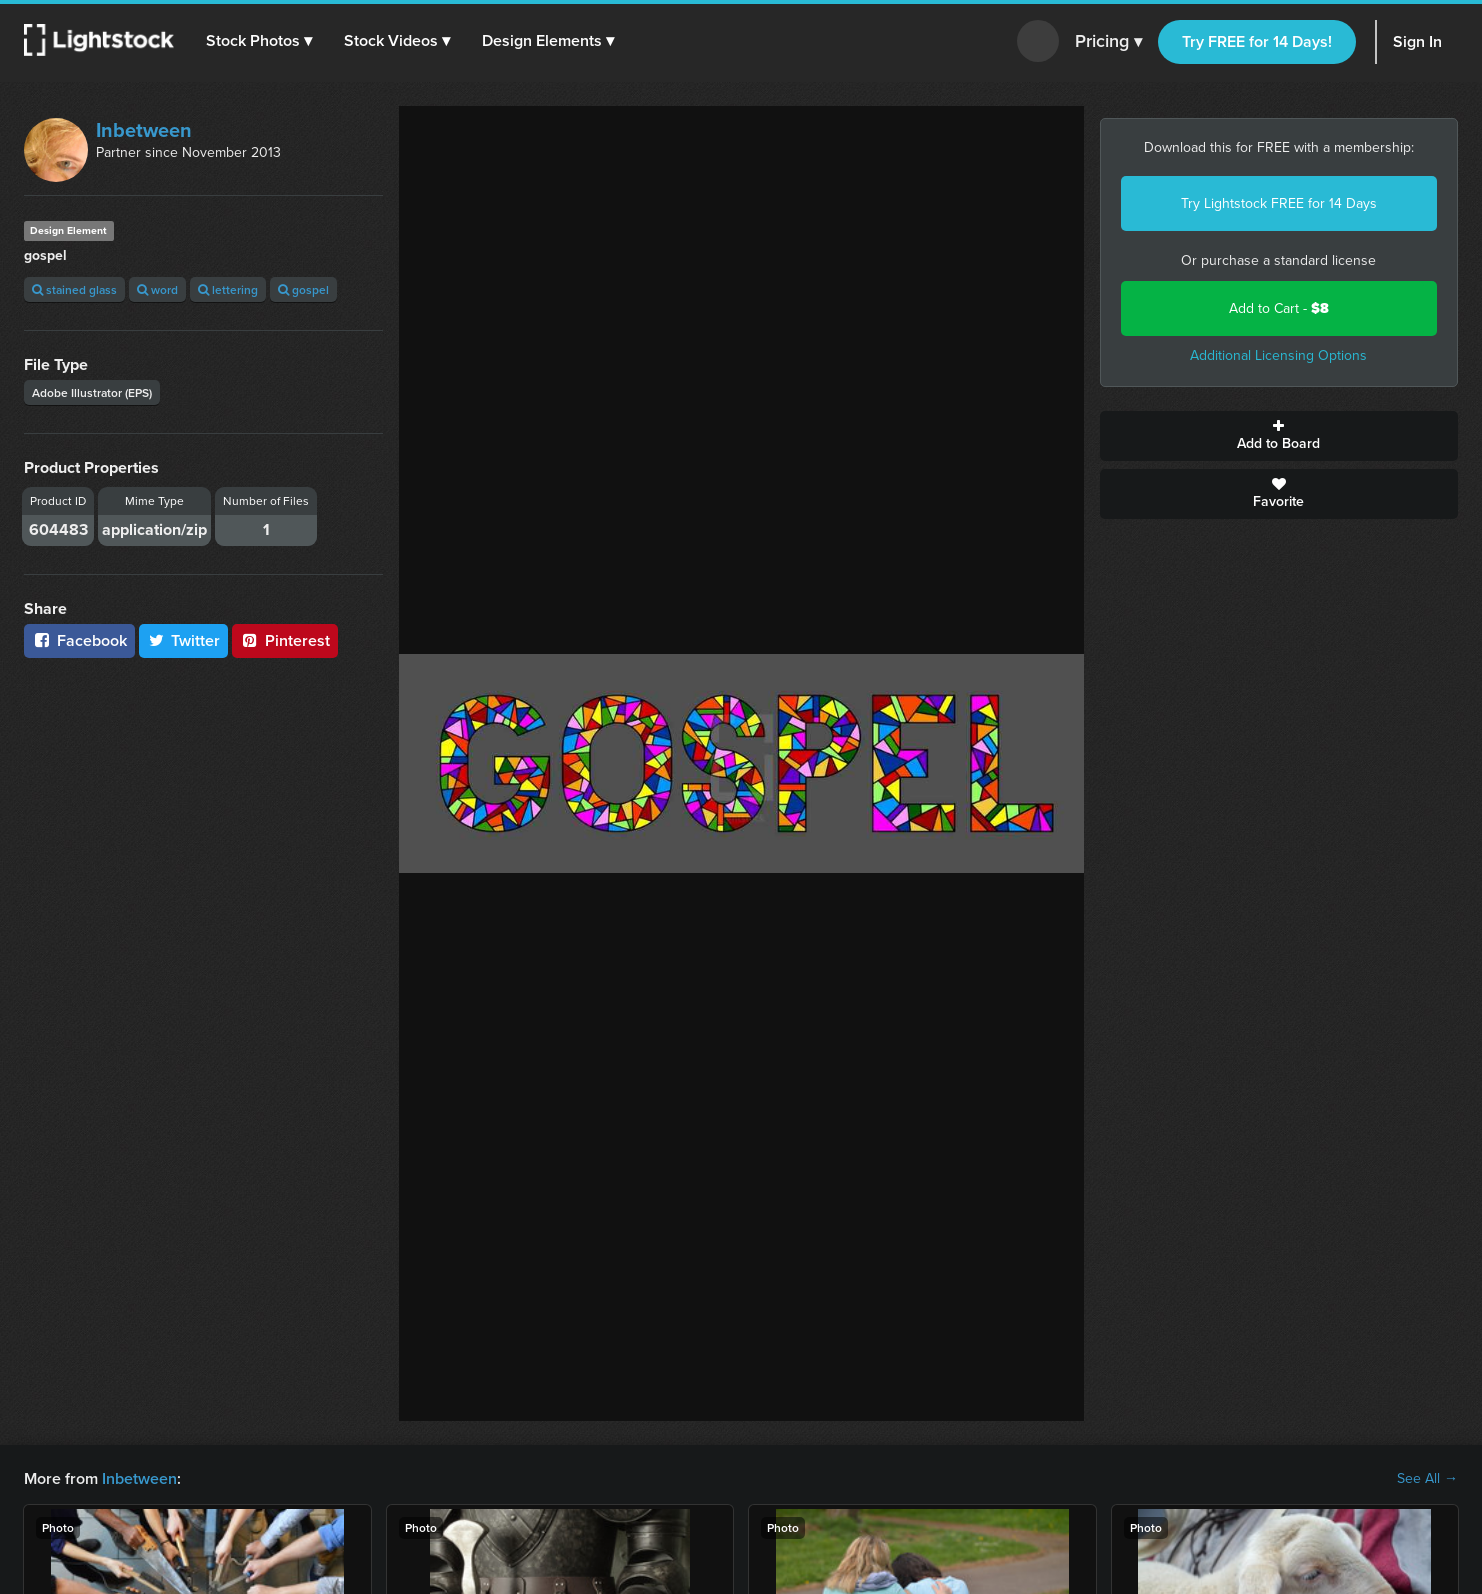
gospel (303, 289)
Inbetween (144, 130)
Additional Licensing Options (1278, 355)
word (157, 289)
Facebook (79, 640)
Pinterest (285, 640)
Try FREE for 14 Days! (1257, 41)
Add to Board (1279, 436)
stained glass (74, 289)
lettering (228, 289)
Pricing (1108, 42)
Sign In (1417, 41)
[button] (259, 41)
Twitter (184, 640)
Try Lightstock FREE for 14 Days (1279, 203)
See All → (1427, 1479)
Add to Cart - (1279, 308)
